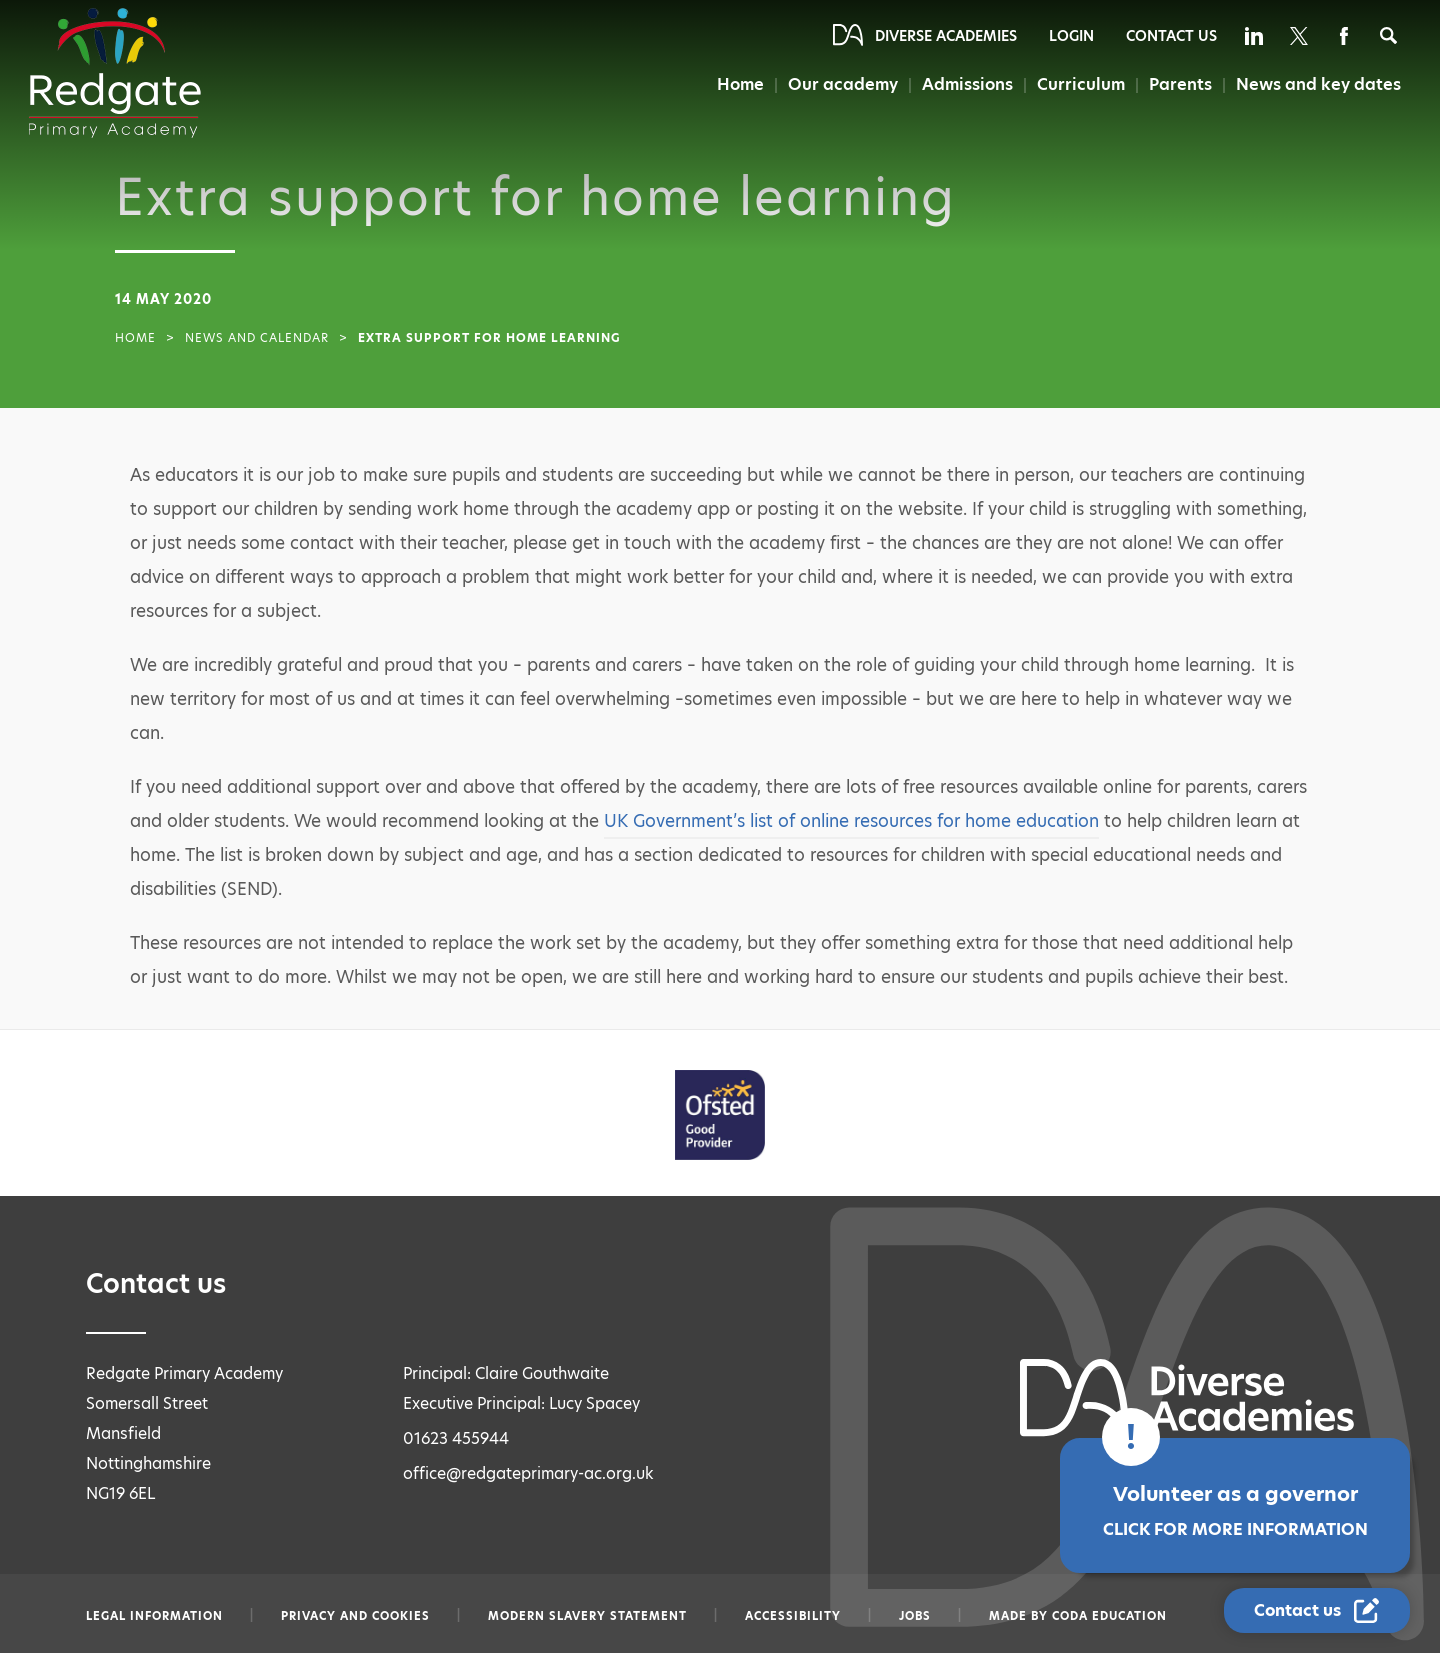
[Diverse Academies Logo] (115, 73)
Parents (1180, 84)
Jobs (915, 1616)
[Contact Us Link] (1317, 1610)
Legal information (154, 1616)
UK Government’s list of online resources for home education (851, 821)
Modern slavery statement (587, 1616)
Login (1071, 36)
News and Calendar (257, 338)
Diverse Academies (946, 36)
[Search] (1388, 35)
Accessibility (793, 1616)
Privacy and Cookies (355, 1616)
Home (740, 84)
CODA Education (1109, 1616)
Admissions (967, 84)
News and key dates (1318, 84)
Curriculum (1081, 84)
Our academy (843, 84)
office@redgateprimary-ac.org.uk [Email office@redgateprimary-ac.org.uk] (528, 1473)
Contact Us (1171, 36)
